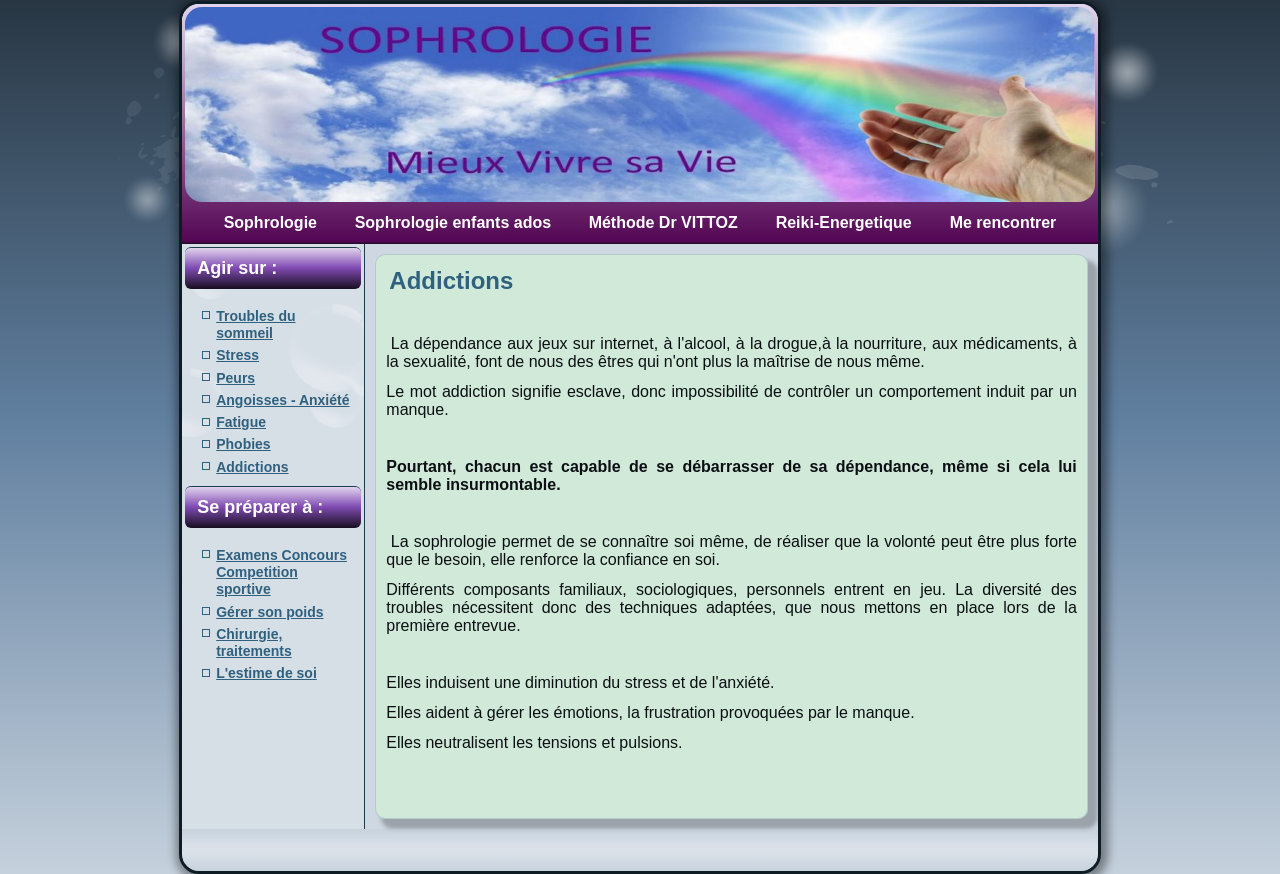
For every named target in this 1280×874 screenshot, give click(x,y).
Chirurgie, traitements (253, 642)
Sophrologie (270, 222)
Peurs (235, 378)
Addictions (252, 467)
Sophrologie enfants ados (453, 222)
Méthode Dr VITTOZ (663, 222)
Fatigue (241, 422)
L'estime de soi (266, 673)
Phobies (243, 444)
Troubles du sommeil (255, 324)
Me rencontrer (1003, 222)
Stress (237, 355)
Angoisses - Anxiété (282, 400)
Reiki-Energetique (844, 222)
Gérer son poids (269, 612)
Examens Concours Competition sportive (281, 572)
